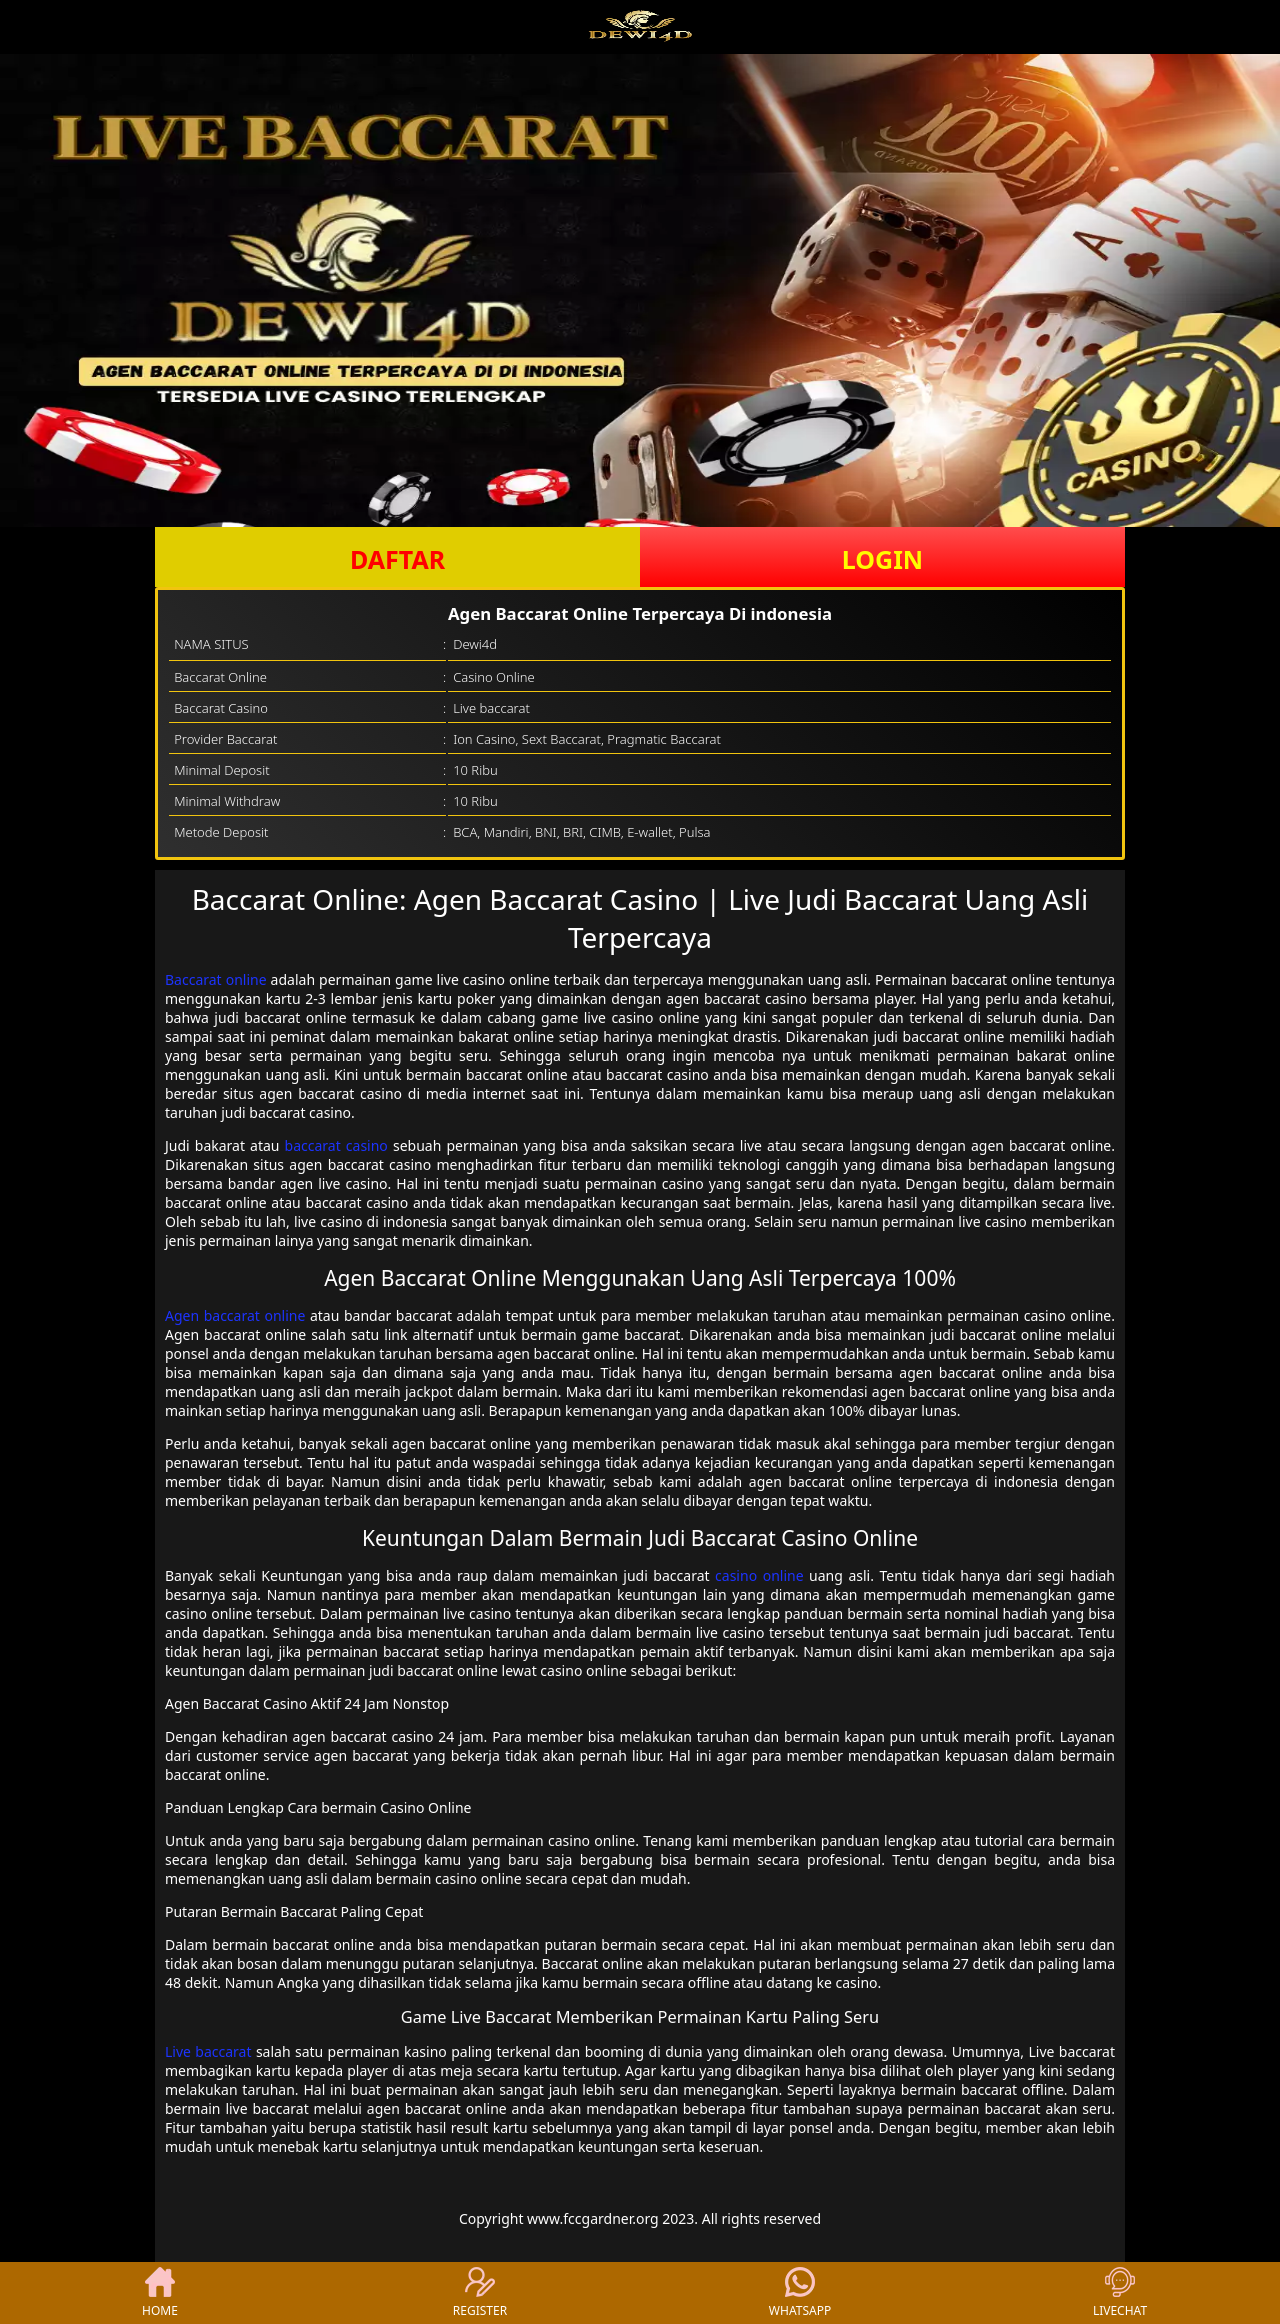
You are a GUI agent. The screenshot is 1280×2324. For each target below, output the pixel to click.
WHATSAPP (800, 2293)
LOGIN (882, 559)
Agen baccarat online (235, 1315)
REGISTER (480, 2293)
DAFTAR (397, 559)
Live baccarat (208, 2051)
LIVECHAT (1120, 2293)
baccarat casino (336, 1145)
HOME (160, 2293)
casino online (759, 1575)
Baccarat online (216, 979)
